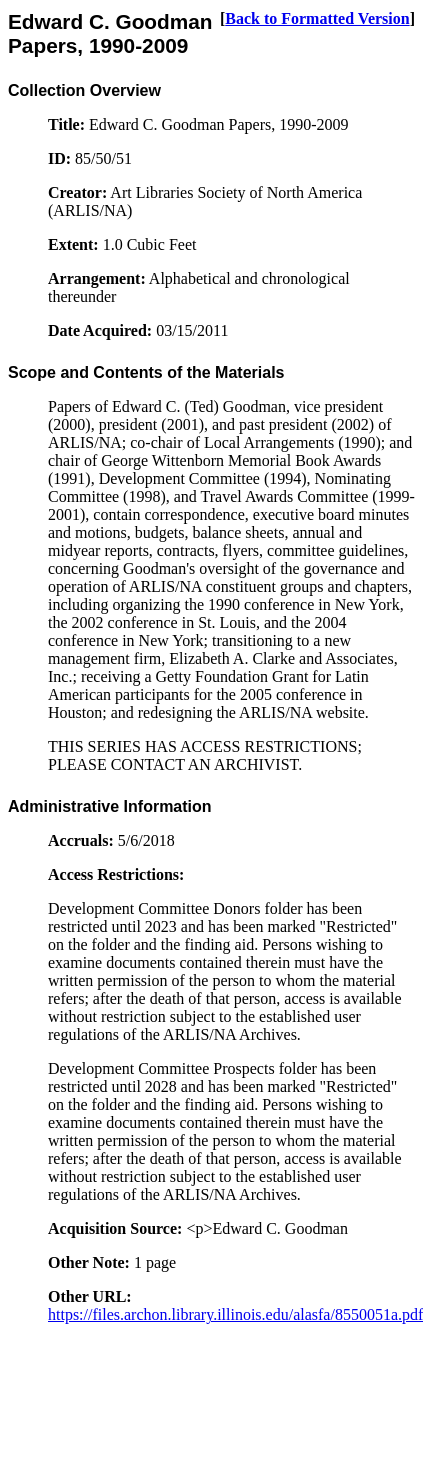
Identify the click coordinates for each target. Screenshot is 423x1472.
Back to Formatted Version (317, 18)
